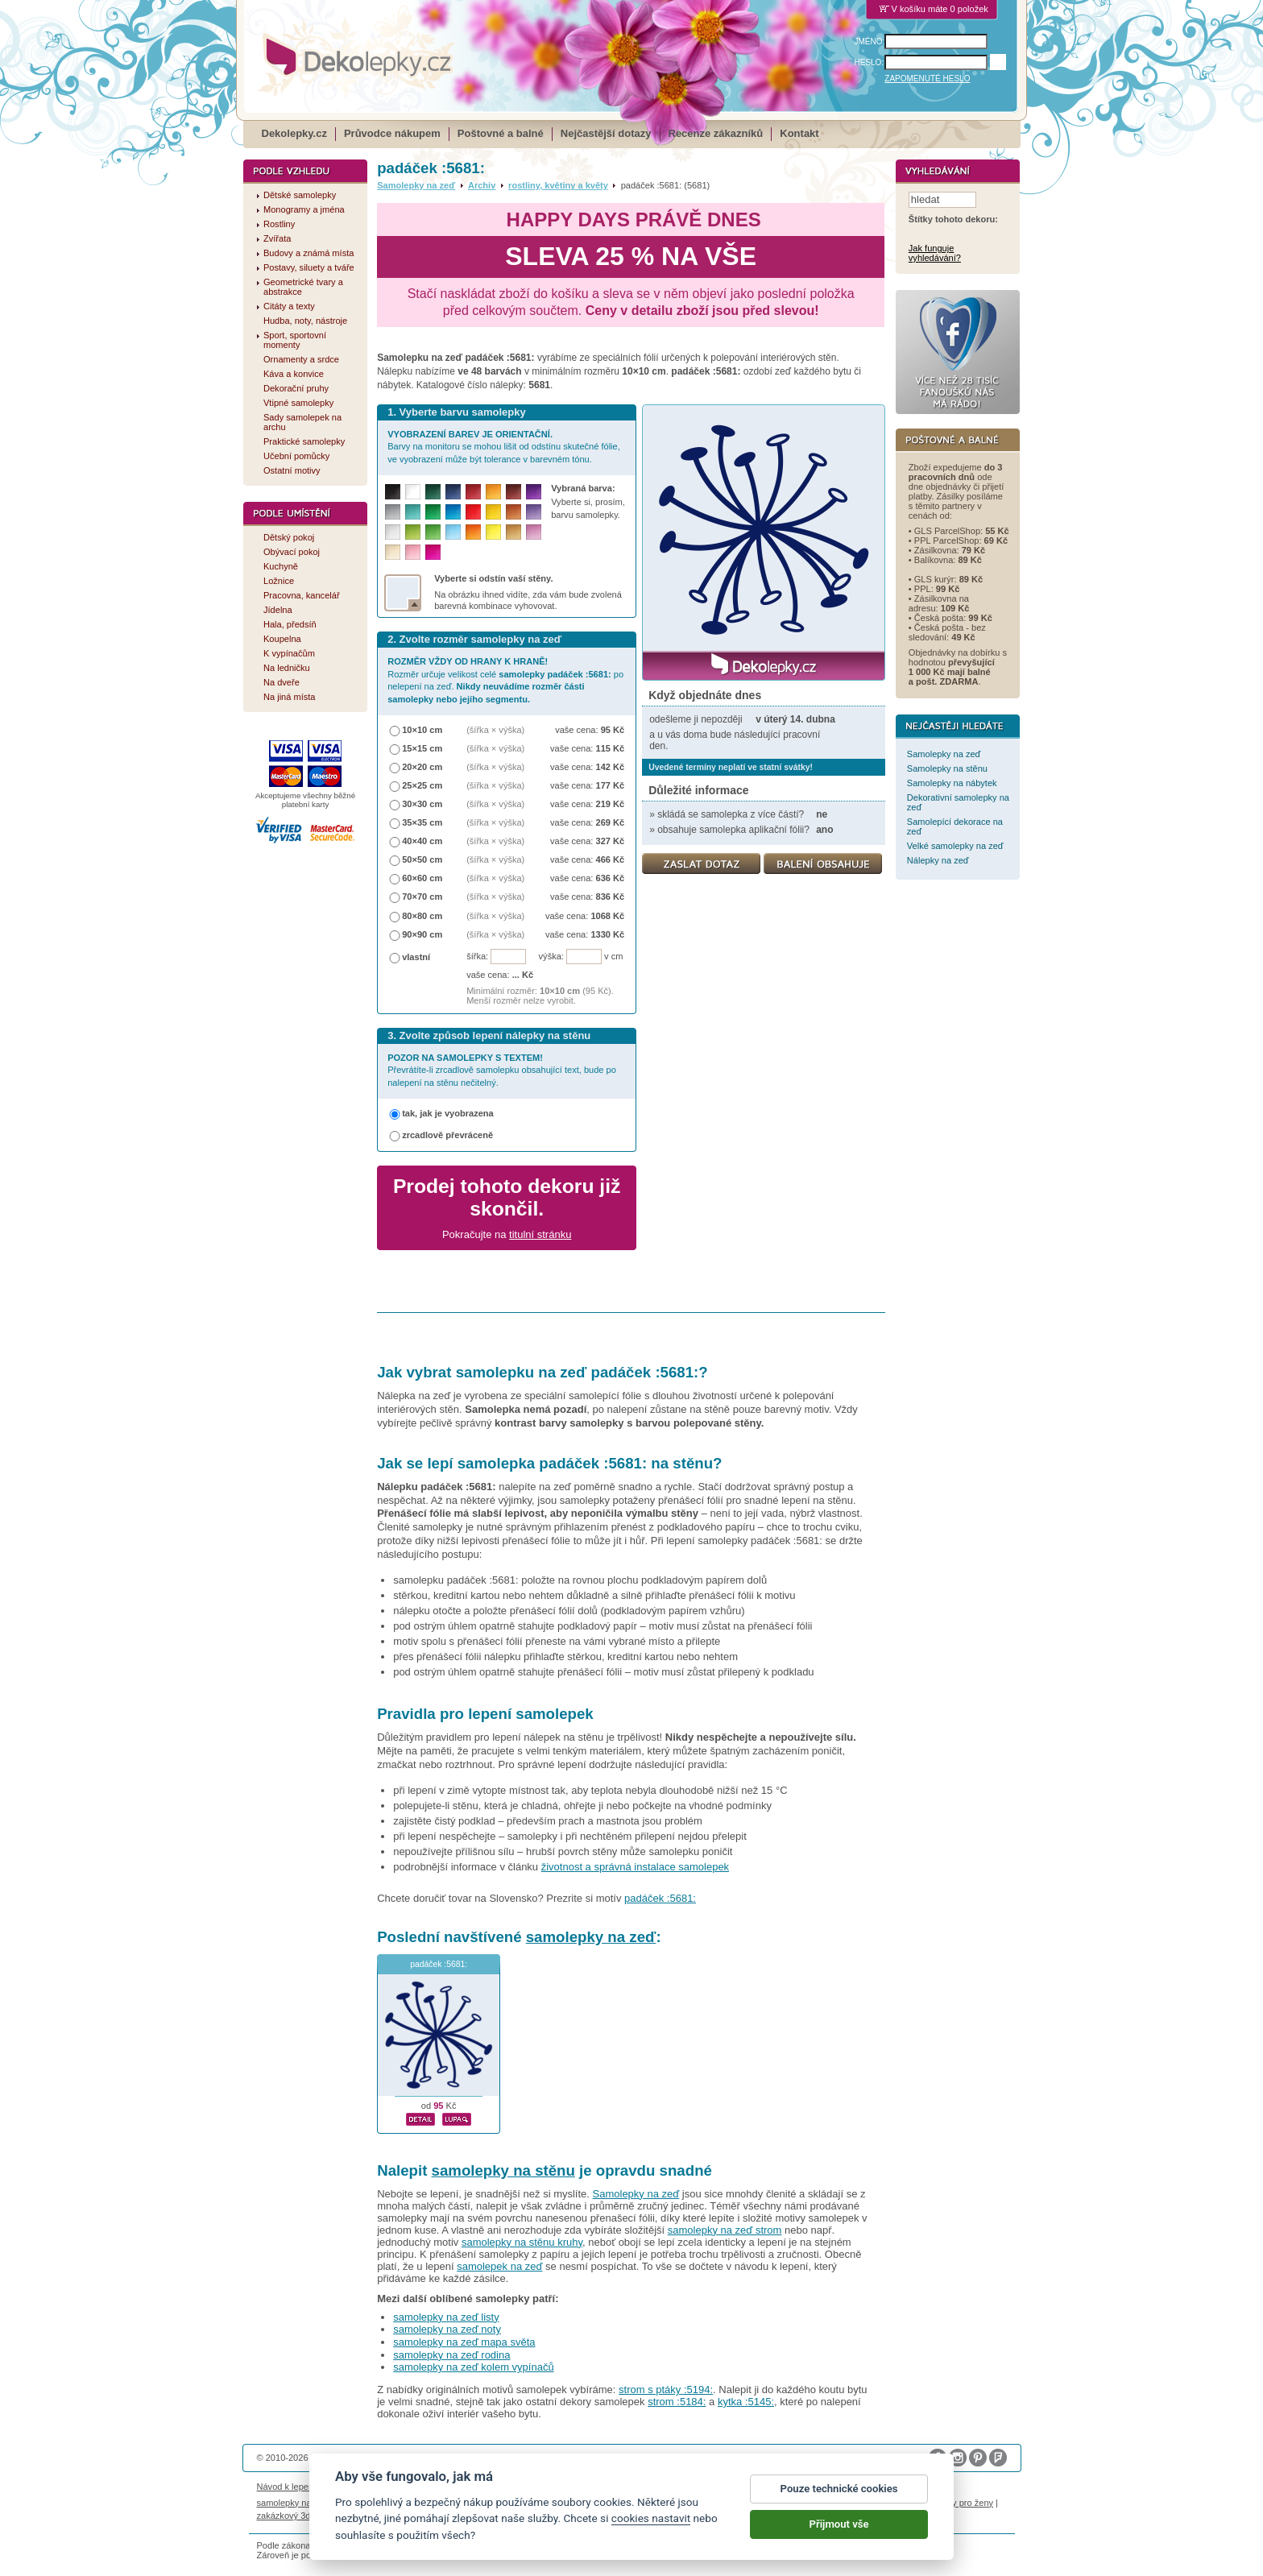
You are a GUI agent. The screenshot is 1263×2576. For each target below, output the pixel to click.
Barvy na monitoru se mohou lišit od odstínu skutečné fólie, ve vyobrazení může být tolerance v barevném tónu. (503, 446)
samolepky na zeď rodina (451, 2355)
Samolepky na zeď (416, 185)
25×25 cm (422, 785)
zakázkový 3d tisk (292, 2515)
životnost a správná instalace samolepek (635, 1867)
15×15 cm (422, 748)
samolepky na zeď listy (446, 2317)
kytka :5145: (746, 2402)
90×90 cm (422, 934)
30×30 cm (422, 804)
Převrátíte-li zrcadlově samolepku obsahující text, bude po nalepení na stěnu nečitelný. (501, 1070)
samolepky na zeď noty (447, 2329)
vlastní (416, 957)
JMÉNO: (870, 41)
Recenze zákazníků (716, 133)
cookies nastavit (650, 2532)
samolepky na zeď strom (725, 2230)
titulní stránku (540, 1234)
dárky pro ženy (964, 2503)
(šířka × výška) (495, 730)
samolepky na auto (294, 2503)
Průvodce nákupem (392, 133)
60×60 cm (422, 878)
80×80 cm (422, 916)
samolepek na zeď (499, 2266)
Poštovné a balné (501, 133)
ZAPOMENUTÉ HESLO (927, 78)
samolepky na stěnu (503, 2170)
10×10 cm (422, 730)
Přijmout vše (839, 2539)
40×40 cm (422, 841)
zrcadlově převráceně (447, 1135)
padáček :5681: (660, 1898)
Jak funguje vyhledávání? (935, 253)
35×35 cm (422, 822)
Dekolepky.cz (294, 133)
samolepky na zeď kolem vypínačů (473, 2367)
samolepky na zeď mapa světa (464, 2342)
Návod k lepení (287, 2486)
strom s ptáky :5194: (666, 2389)
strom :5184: (677, 2402)
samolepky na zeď (591, 1936)
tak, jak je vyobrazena (448, 1113)
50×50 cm (422, 859)
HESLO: (869, 62)
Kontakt (799, 133)
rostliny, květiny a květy (558, 185)
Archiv (481, 185)
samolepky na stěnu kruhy (522, 2242)
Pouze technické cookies (839, 2503)
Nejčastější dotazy (606, 133)
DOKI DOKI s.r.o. (440, 2457)
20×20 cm (422, 767)
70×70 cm (422, 896)
